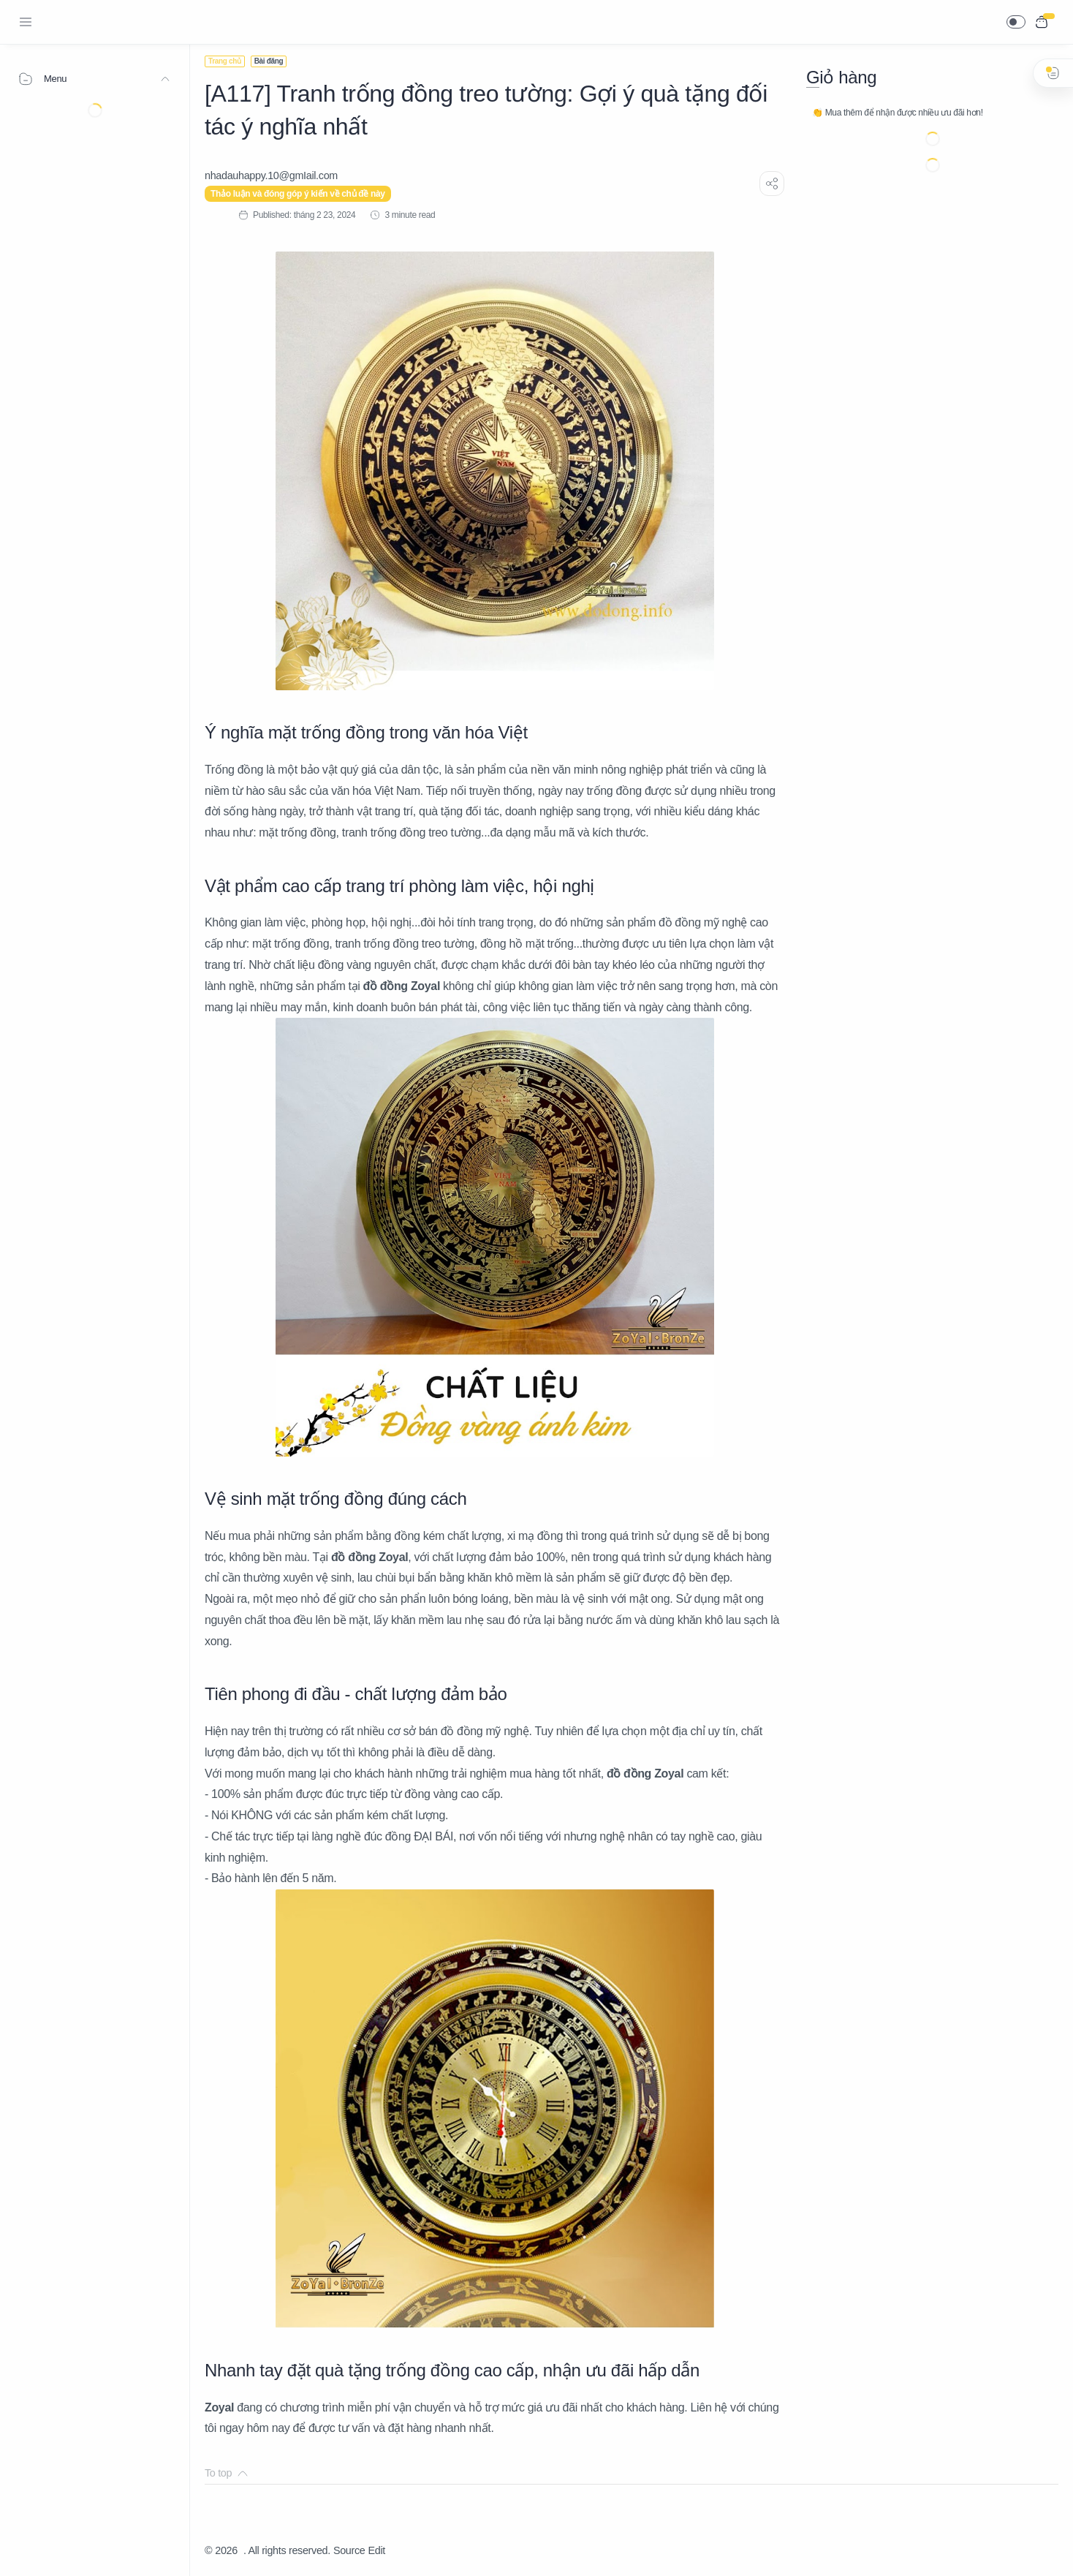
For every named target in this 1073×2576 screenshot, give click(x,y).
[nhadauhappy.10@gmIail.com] (271, 175)
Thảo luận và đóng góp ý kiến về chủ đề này (298, 194)
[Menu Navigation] (25, 22)
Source (349, 2550)
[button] (1015, 22)
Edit (376, 2550)
